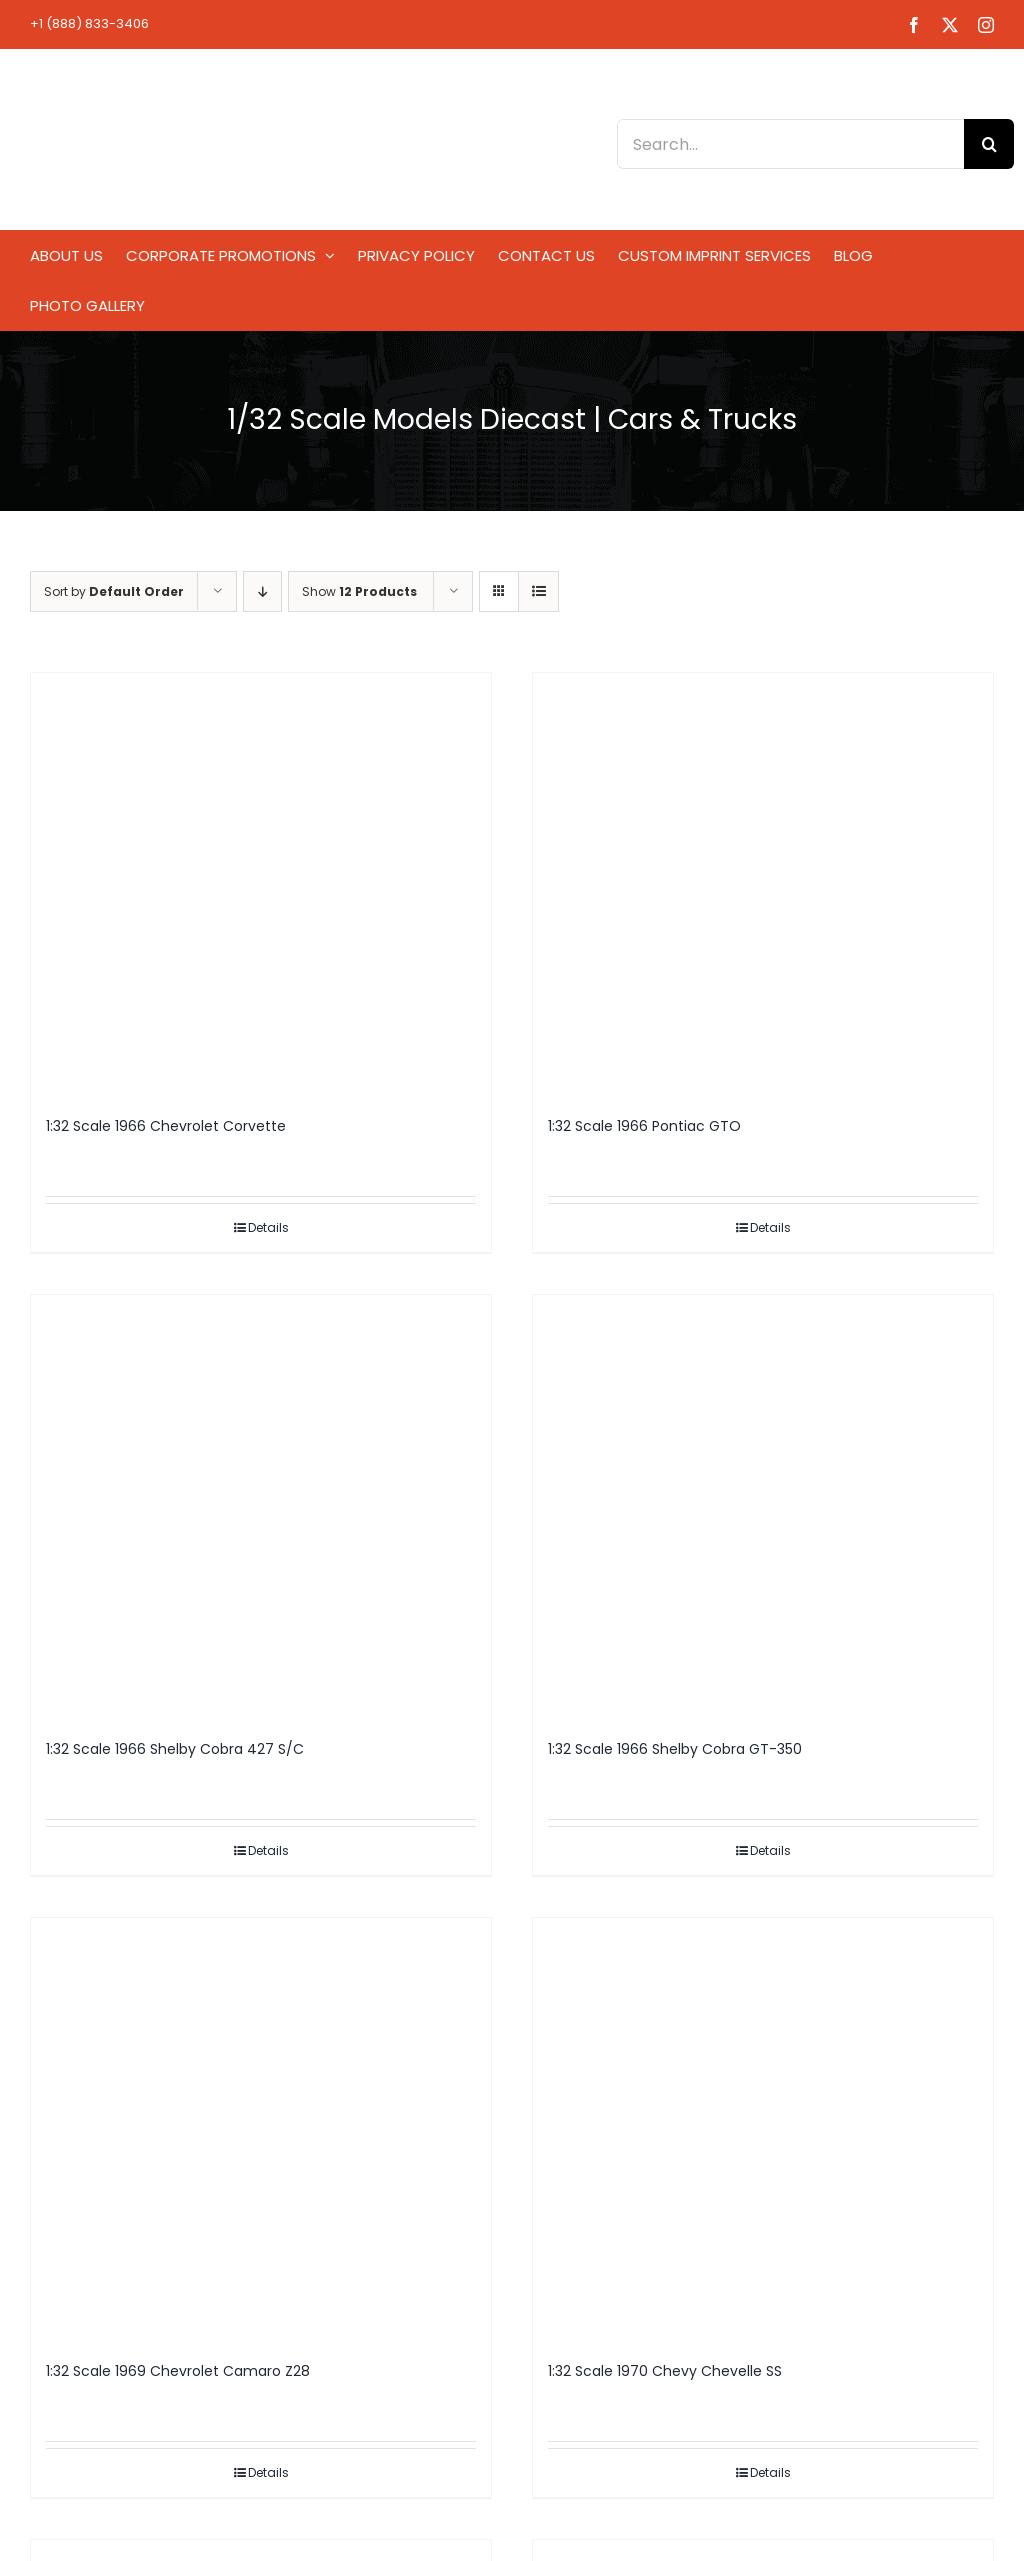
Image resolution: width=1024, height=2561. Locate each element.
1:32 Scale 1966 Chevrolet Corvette (166, 1126)
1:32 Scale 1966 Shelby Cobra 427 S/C (175, 1749)
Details (268, 1227)
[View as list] (538, 591)
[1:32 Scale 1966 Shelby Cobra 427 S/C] (261, 1507)
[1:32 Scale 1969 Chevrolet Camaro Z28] (261, 2130)
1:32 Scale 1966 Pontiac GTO (644, 1126)
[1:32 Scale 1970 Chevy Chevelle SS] (763, 2130)
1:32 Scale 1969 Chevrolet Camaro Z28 (178, 2371)
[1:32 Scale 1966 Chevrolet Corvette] (261, 885)
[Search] (989, 144)
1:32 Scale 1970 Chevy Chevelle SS (665, 2371)
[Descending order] (262, 591)
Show (359, 591)
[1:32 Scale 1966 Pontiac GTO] (763, 885)
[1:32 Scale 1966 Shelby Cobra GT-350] (763, 1507)
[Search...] (790, 144)
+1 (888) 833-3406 (89, 23)
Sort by (114, 591)
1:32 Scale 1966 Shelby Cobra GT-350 (675, 1749)
